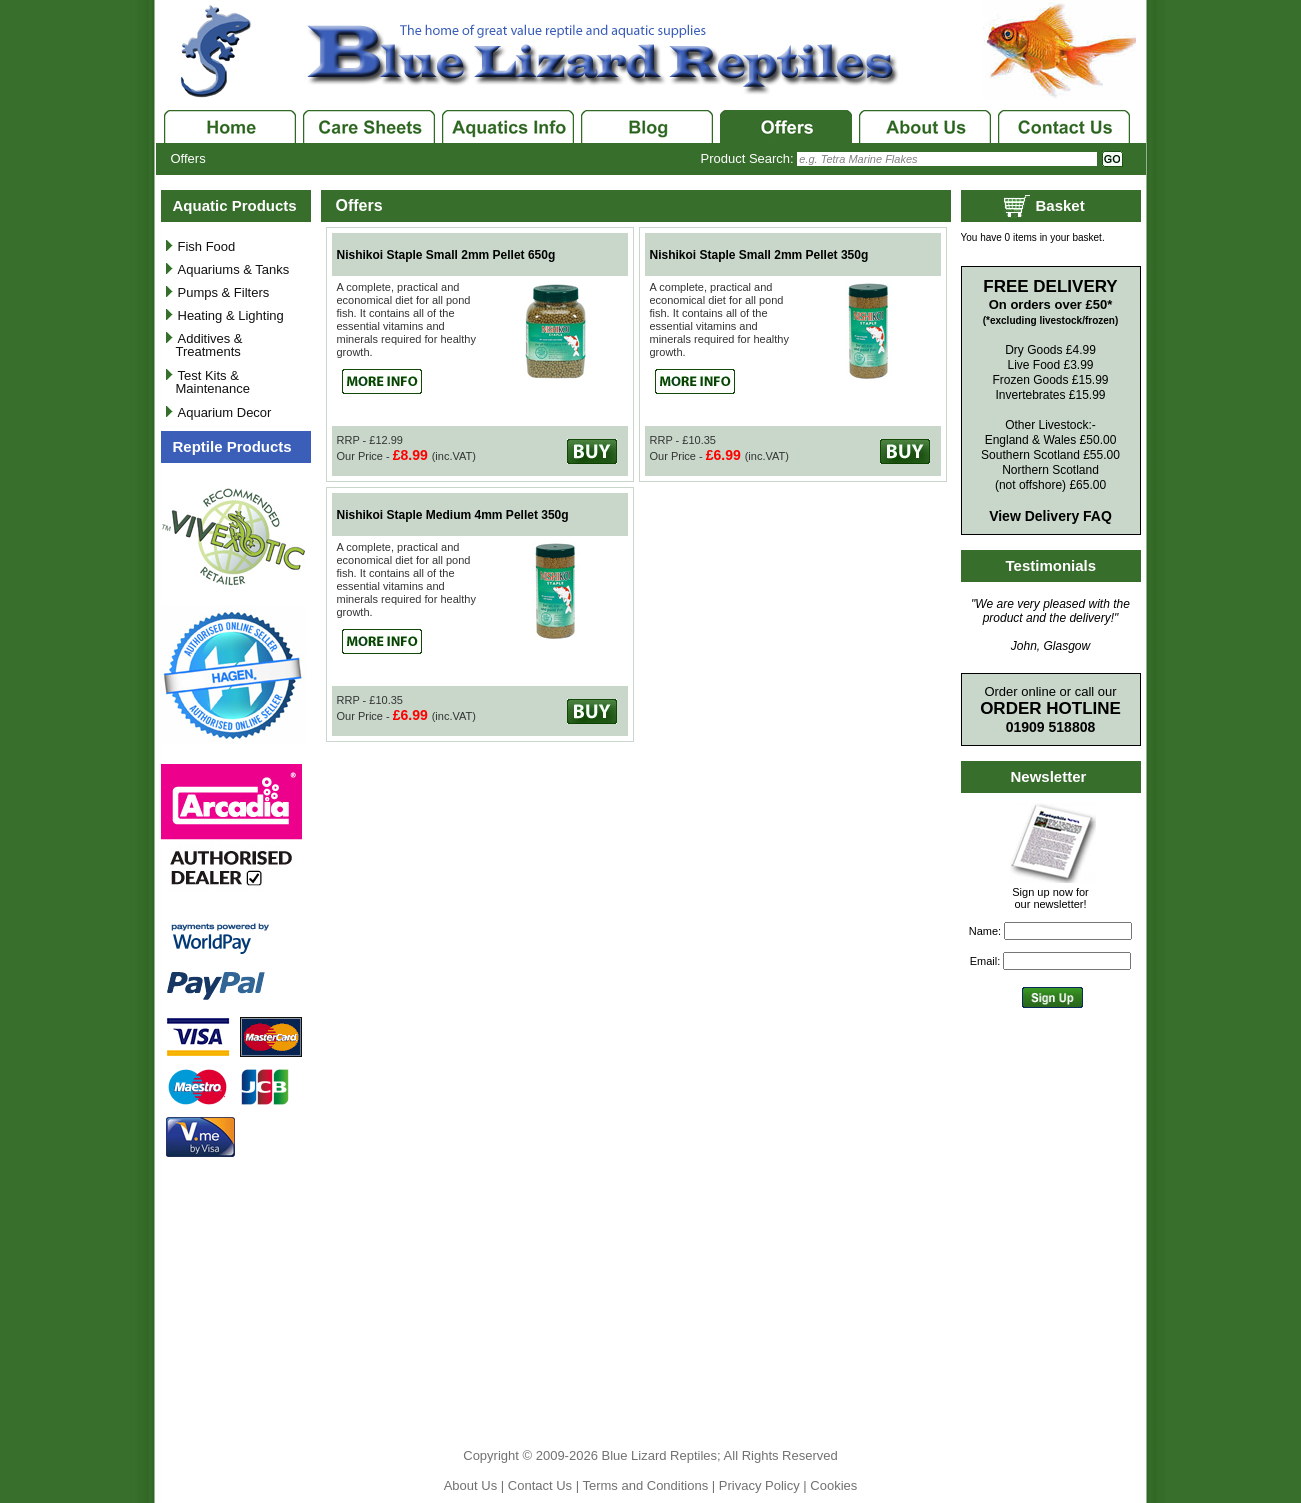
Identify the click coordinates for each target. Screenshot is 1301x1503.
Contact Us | (545, 1485)
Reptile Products (232, 446)
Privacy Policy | (765, 1485)
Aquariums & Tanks (234, 269)
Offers (188, 158)
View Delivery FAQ (1050, 516)
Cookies (833, 1485)
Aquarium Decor (225, 412)
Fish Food (207, 246)
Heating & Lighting (231, 315)
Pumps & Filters (224, 292)
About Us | (476, 1485)
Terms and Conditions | (650, 1485)
